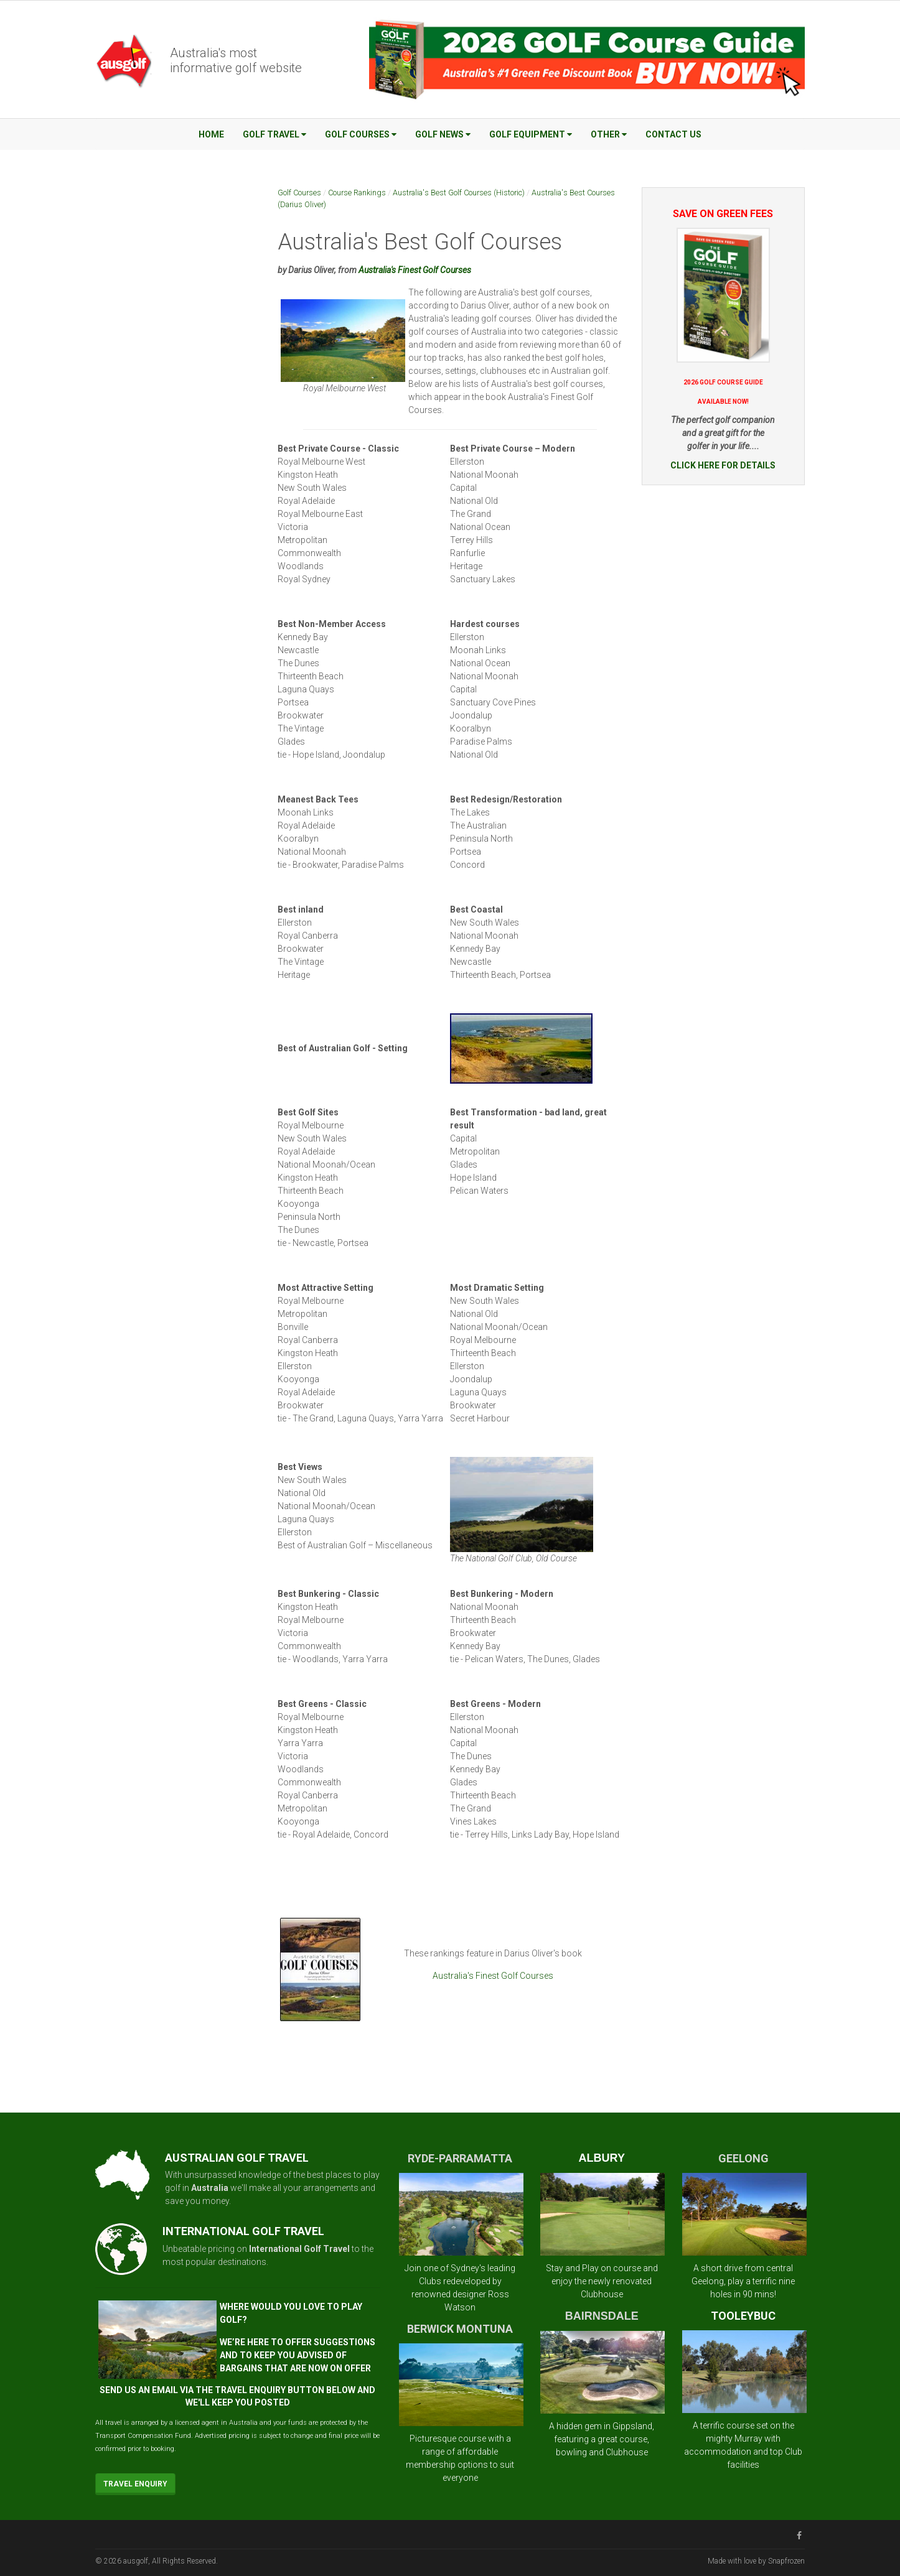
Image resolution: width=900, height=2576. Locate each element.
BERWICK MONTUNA (460, 2328)
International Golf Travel (299, 2249)
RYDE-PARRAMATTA (460, 2158)
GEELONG (743, 2158)
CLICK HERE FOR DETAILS (723, 465)
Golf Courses (360, 134)
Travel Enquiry (135, 2484)
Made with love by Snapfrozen (756, 2561)
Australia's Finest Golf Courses (415, 270)
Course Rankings (357, 192)
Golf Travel (274, 134)
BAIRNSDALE (602, 2316)
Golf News (443, 134)
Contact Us (673, 134)
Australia (209, 2188)
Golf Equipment (530, 134)
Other (609, 134)
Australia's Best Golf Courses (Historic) (459, 192)
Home (211, 134)
